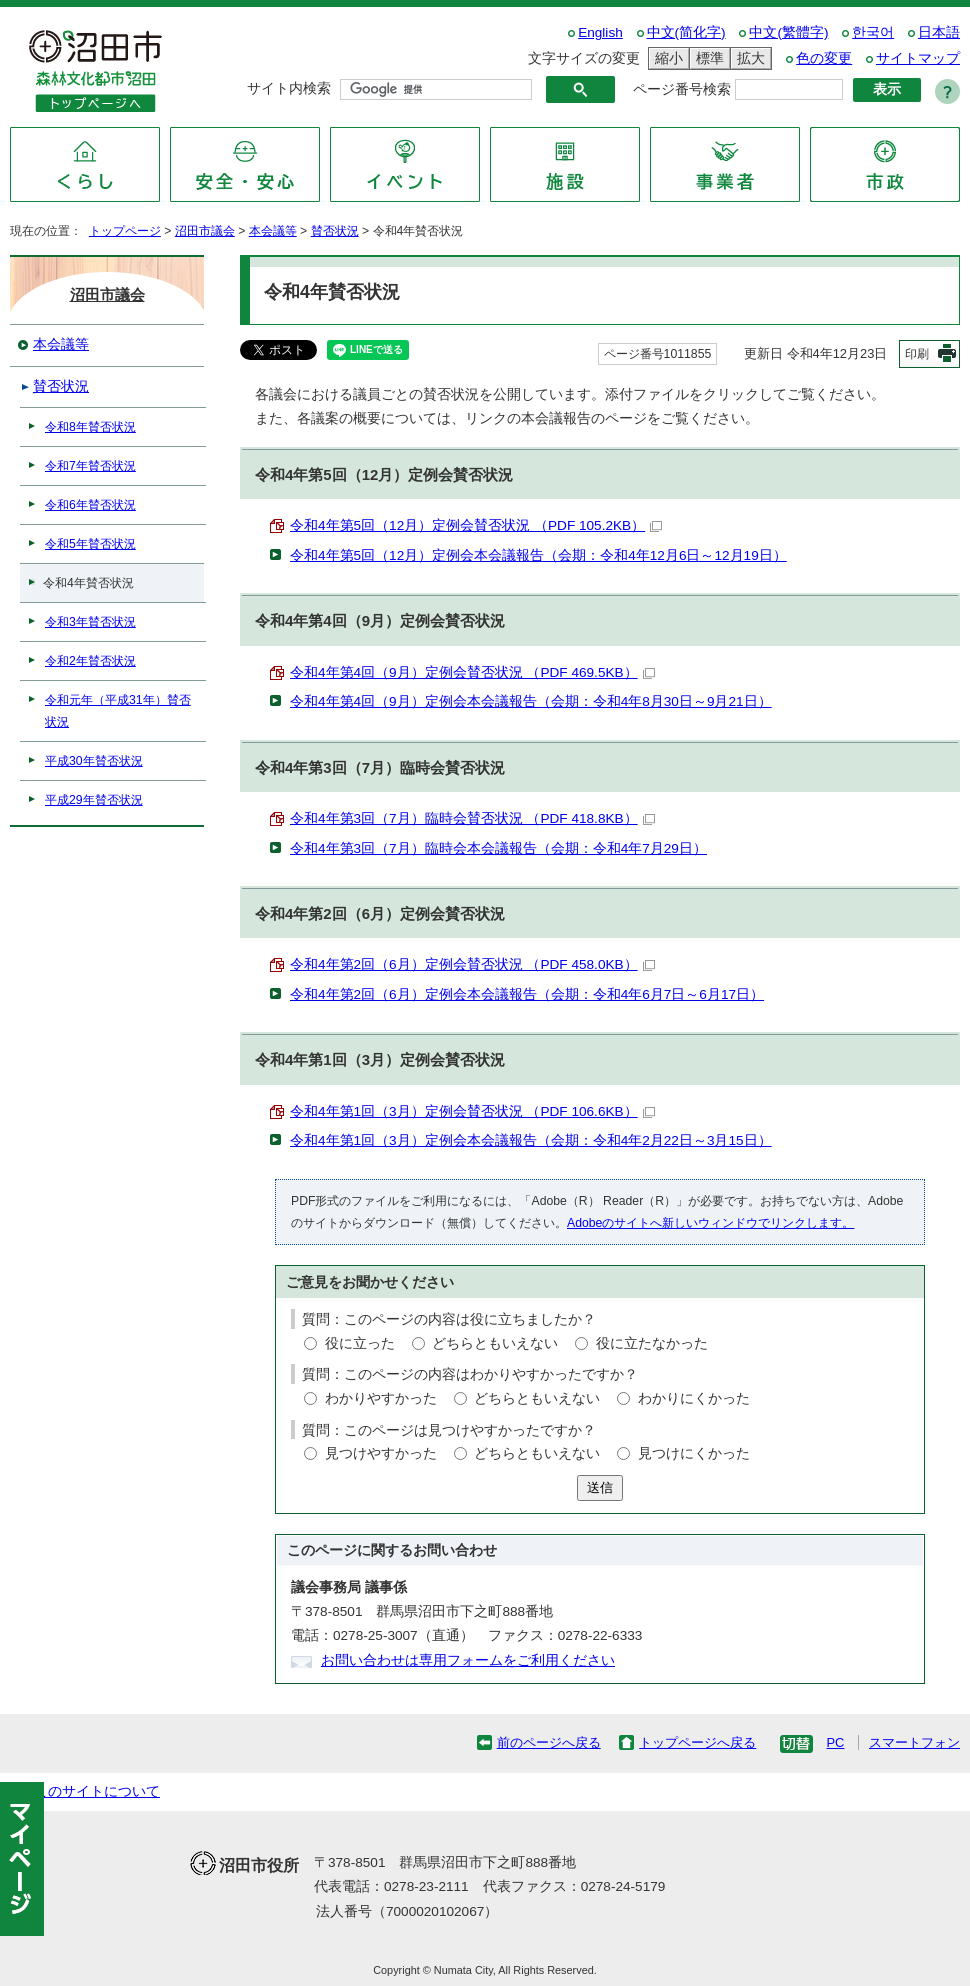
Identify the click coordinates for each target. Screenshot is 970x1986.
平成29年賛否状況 (94, 800)
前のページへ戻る (549, 1742)
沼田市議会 (205, 231)
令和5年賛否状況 (90, 544)
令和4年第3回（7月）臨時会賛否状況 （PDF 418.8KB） (472, 818)
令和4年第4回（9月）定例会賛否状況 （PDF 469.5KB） (472, 672)
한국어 (873, 32)
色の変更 (824, 58)
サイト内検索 (289, 88)
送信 (600, 1487)
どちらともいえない (495, 1343)
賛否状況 (335, 231)
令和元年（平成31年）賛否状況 (118, 711)
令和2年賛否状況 (90, 661)
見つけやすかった (381, 1453)
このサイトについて (97, 1791)
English (600, 32)
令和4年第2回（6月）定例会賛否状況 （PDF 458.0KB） (472, 964)
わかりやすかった (381, 1398)
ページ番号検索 (682, 89)
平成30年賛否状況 (94, 761)
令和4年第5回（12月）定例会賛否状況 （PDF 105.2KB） (476, 525)
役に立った (360, 1343)
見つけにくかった (694, 1453)
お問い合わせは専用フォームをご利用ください (468, 1660)
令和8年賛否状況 (90, 427)
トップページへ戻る (697, 1742)
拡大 (748, 58)
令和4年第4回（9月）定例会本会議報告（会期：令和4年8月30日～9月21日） (531, 701)
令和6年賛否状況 (90, 505)
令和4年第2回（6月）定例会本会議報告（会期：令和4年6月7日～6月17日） (527, 994)
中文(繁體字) (788, 32)
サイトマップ (918, 58)
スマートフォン (914, 1742)
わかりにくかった (694, 1398)
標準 (707, 58)
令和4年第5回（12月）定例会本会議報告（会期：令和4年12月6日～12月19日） (538, 555)
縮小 (666, 58)
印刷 (917, 354)
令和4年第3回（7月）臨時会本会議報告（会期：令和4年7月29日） (498, 848)
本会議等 (273, 231)
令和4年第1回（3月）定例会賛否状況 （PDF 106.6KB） (472, 1111)
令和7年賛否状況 (90, 466)
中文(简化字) (686, 32)
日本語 (939, 32)
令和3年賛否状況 (90, 622)
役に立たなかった (652, 1343)
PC (835, 1742)
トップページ (125, 231)
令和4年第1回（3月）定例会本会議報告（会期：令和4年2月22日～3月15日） (531, 1140)
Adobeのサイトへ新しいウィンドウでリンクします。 (710, 1223)
